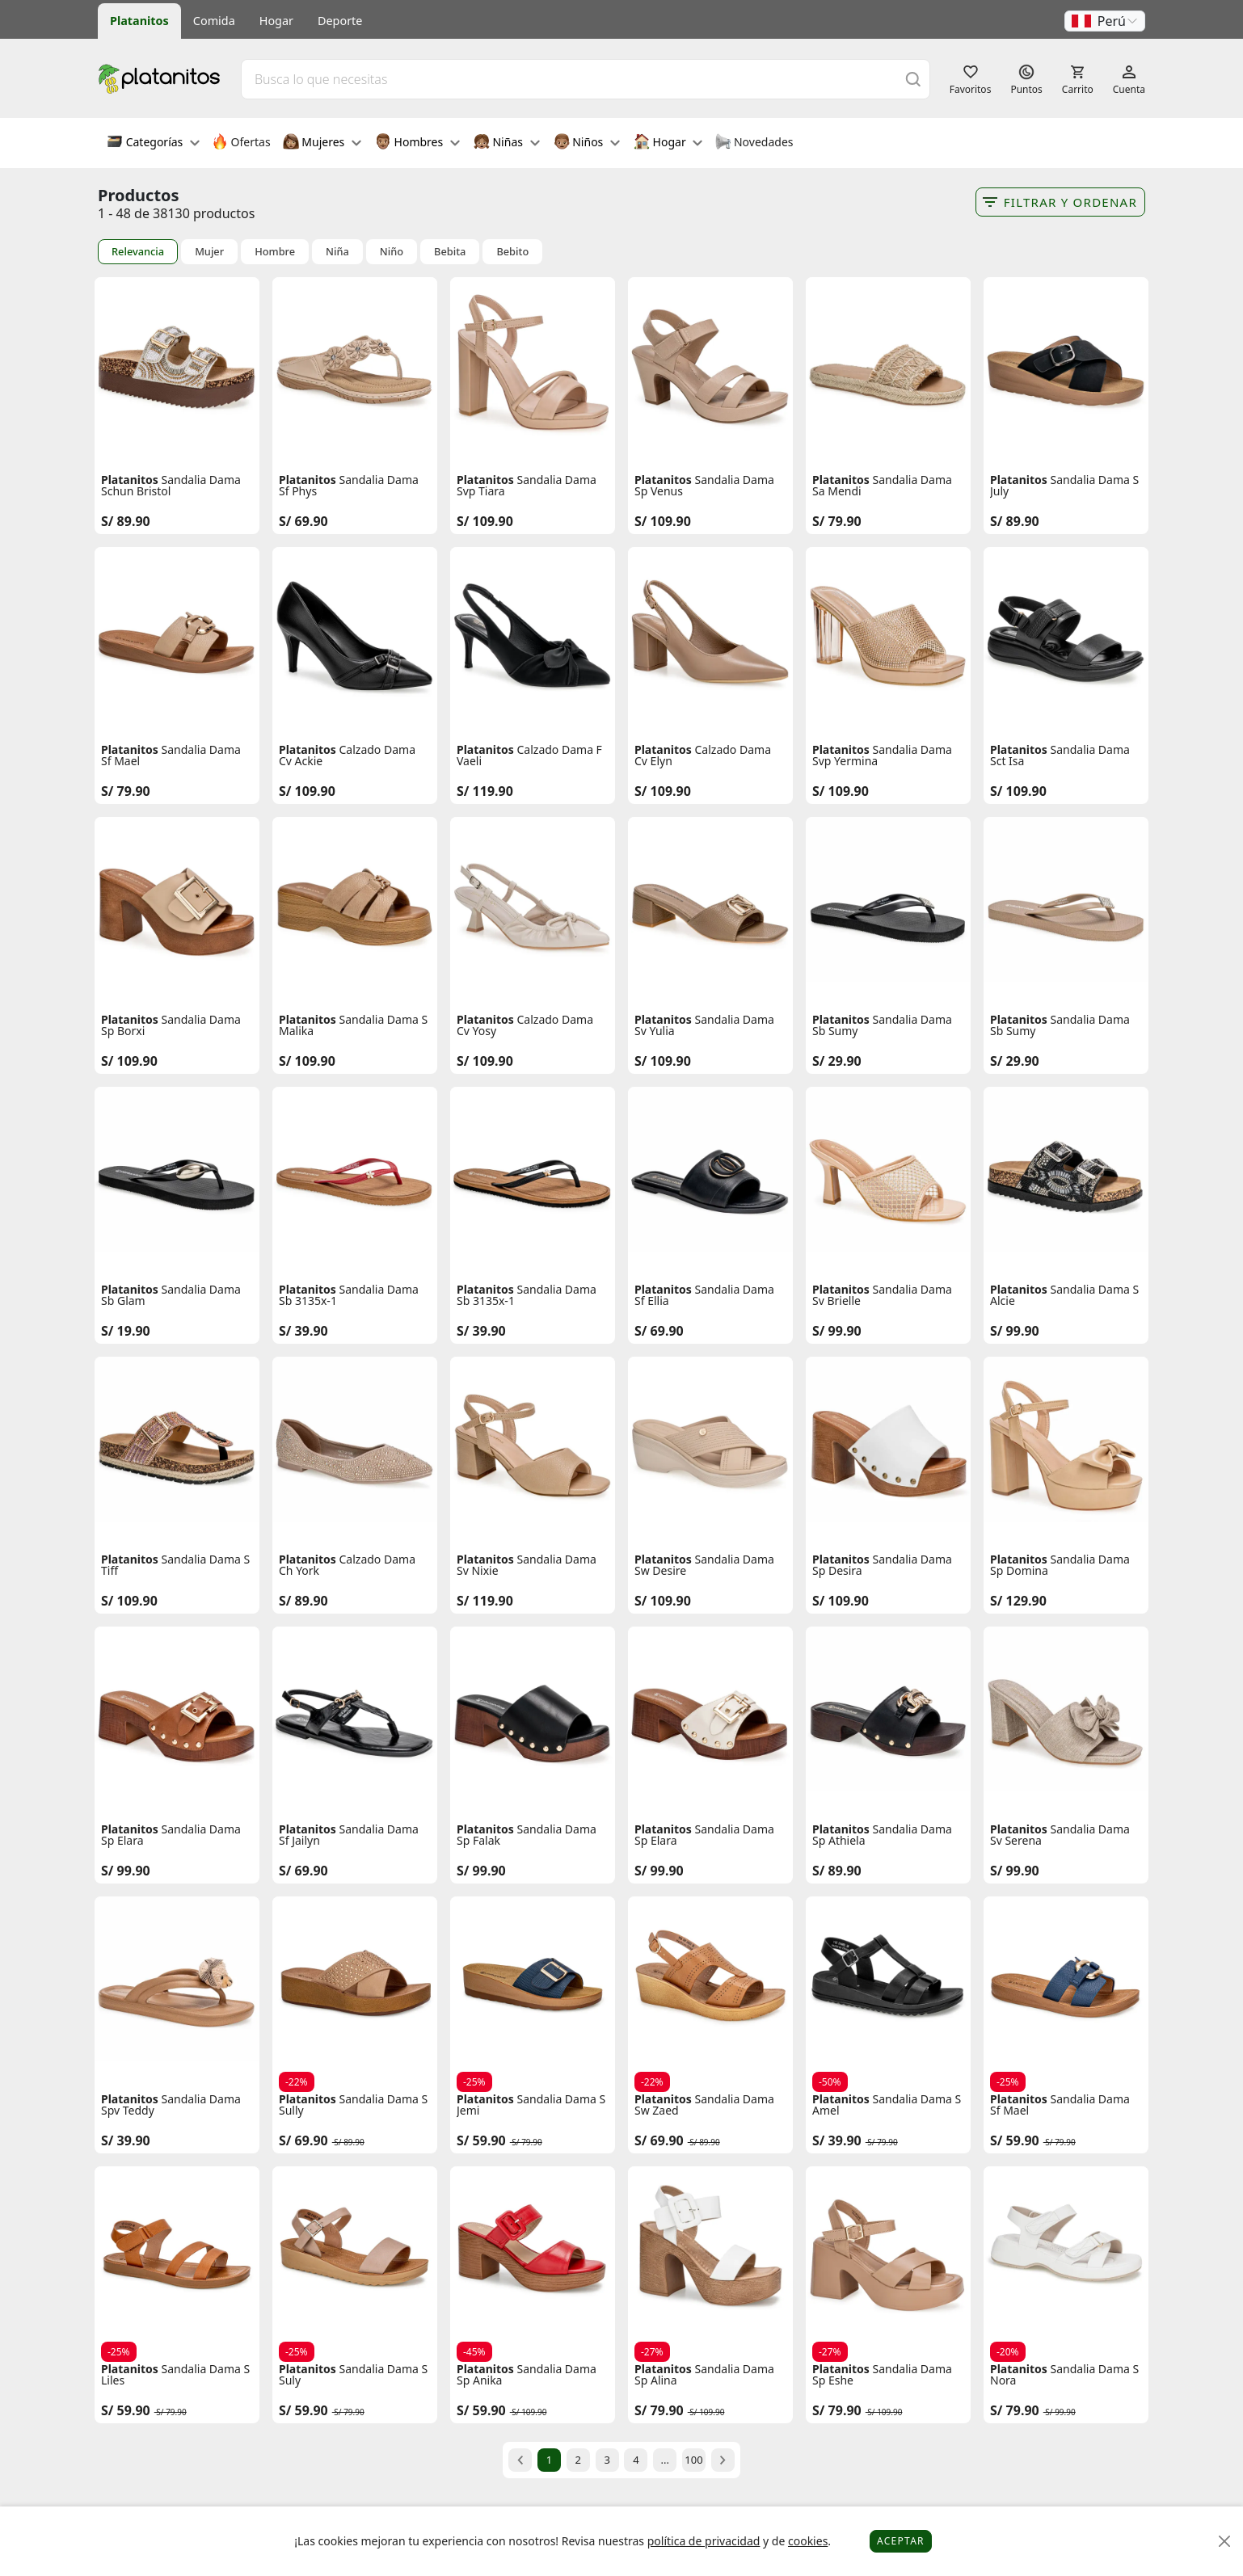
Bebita (450, 251)
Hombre (275, 251)
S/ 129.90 (1018, 1600)
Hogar (276, 20)
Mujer (209, 251)
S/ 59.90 (481, 2140)
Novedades (753, 143)
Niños (587, 143)
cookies (808, 2541)
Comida (214, 20)
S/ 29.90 (837, 1060)
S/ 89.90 (125, 521)
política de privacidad (704, 2541)
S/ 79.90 (837, 521)
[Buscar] (913, 79)
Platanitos (139, 20)
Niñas (507, 143)
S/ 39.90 (303, 1330)
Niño (391, 251)
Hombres (417, 143)
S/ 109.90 (485, 521)
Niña (337, 251)
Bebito (512, 251)
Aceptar (901, 2541)
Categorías (153, 143)
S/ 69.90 (303, 521)
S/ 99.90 (837, 1330)
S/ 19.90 (125, 1330)
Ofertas (241, 143)
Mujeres (322, 143)
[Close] (1224, 2541)
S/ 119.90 (485, 791)
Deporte (340, 20)
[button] (1104, 21)
